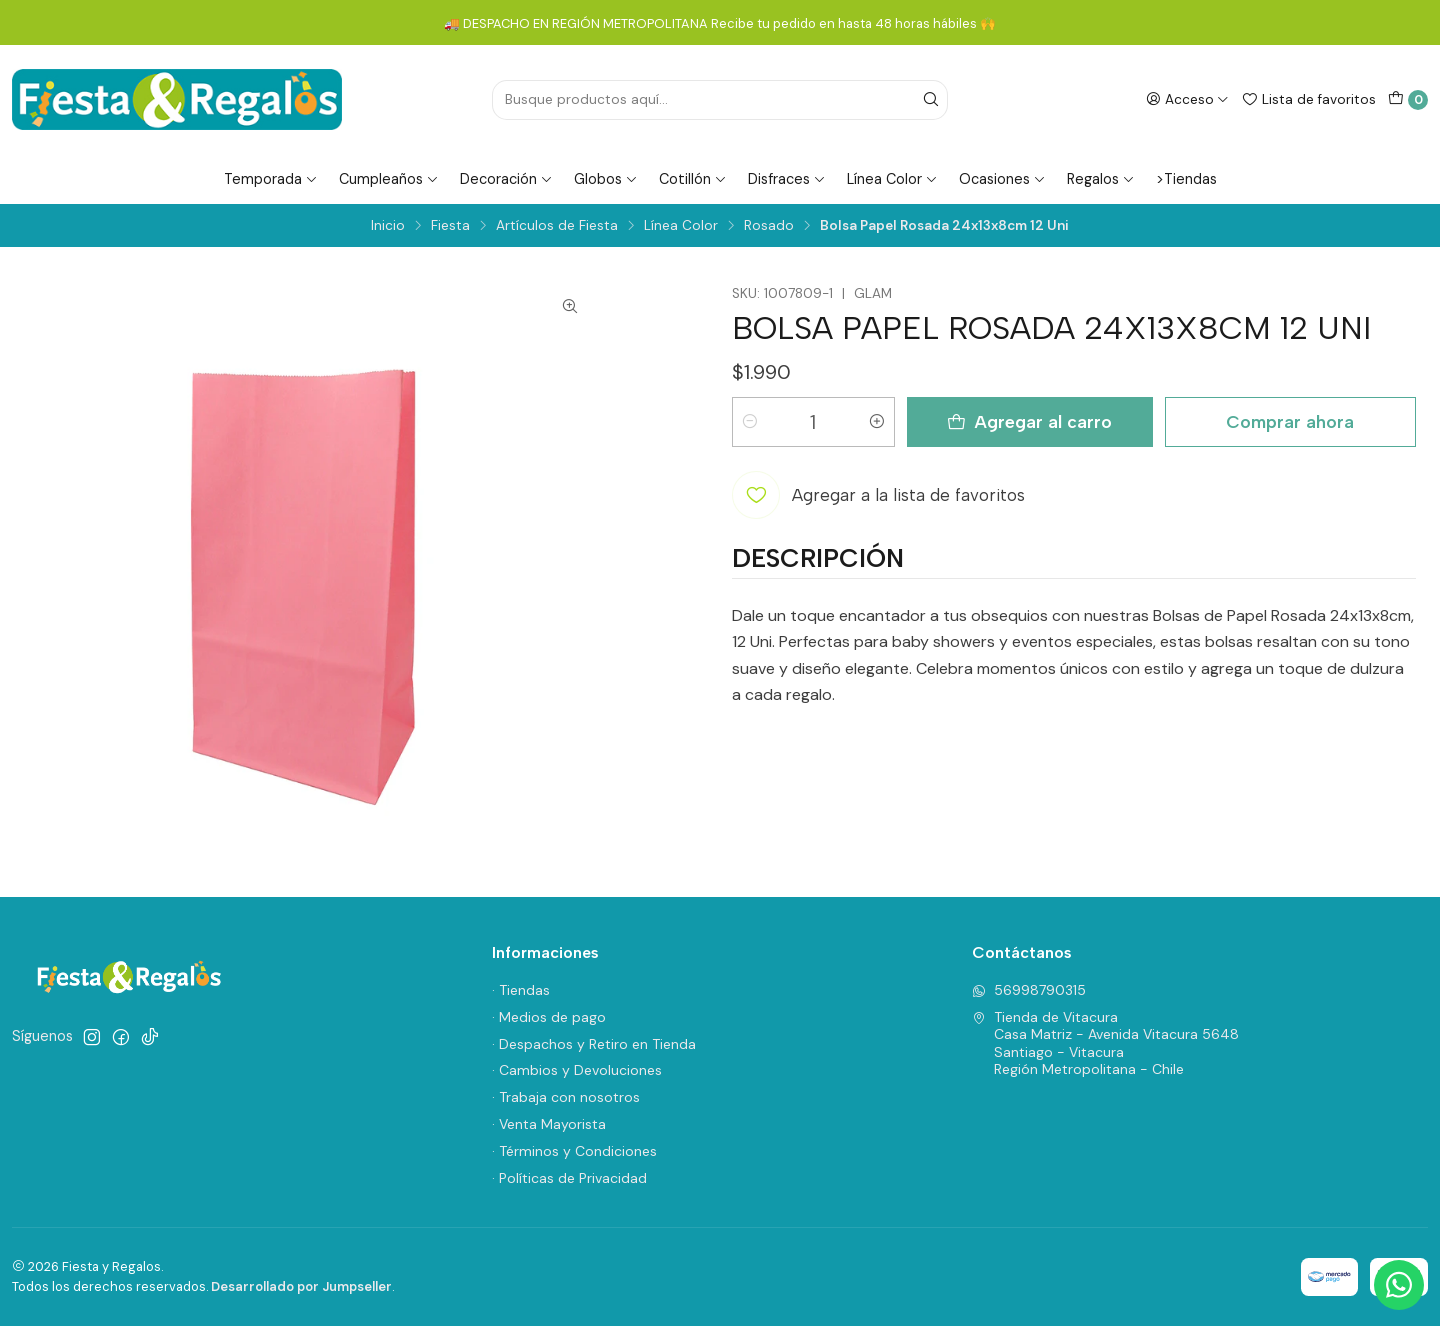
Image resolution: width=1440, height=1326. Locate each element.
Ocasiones (1002, 179)
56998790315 (1029, 990)
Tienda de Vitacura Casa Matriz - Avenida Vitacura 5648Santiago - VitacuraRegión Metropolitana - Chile (1105, 1043)
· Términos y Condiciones (574, 1151)
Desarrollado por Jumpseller (301, 1286)
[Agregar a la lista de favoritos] (878, 495)
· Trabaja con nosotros (566, 1097)
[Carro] (1408, 100)
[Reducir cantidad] (750, 422)
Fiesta (450, 226)
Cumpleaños (389, 179)
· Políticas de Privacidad (569, 1178)
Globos (606, 179)
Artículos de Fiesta (557, 226)
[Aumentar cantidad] (877, 422)
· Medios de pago (549, 1017)
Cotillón (693, 179)
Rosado (769, 226)
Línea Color (892, 179)
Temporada (271, 179)
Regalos (1101, 179)
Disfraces (787, 179)
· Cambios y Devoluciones (577, 1070)
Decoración (506, 179)
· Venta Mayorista (549, 1124)
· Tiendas (521, 990)
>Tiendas (1186, 179)
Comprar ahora (1290, 421)
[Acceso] (1187, 99)
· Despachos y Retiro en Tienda (594, 1044)
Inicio (388, 226)
